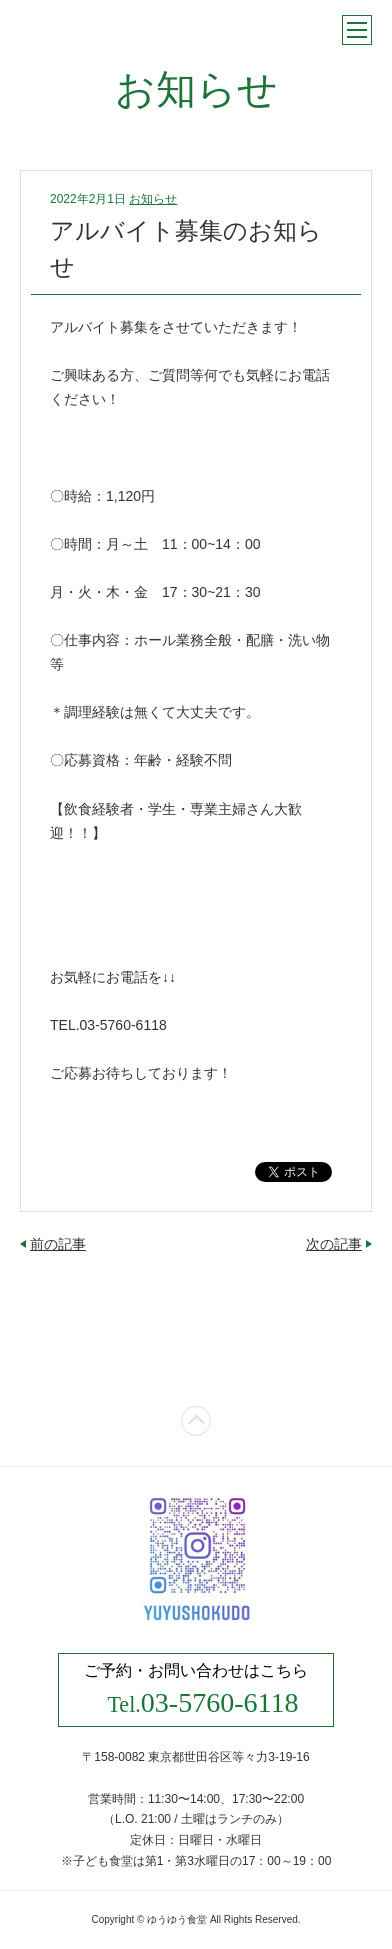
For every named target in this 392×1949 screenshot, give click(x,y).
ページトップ (196, 1421)
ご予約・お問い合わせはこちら (196, 1690)
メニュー (357, 30)
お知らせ (153, 199)
